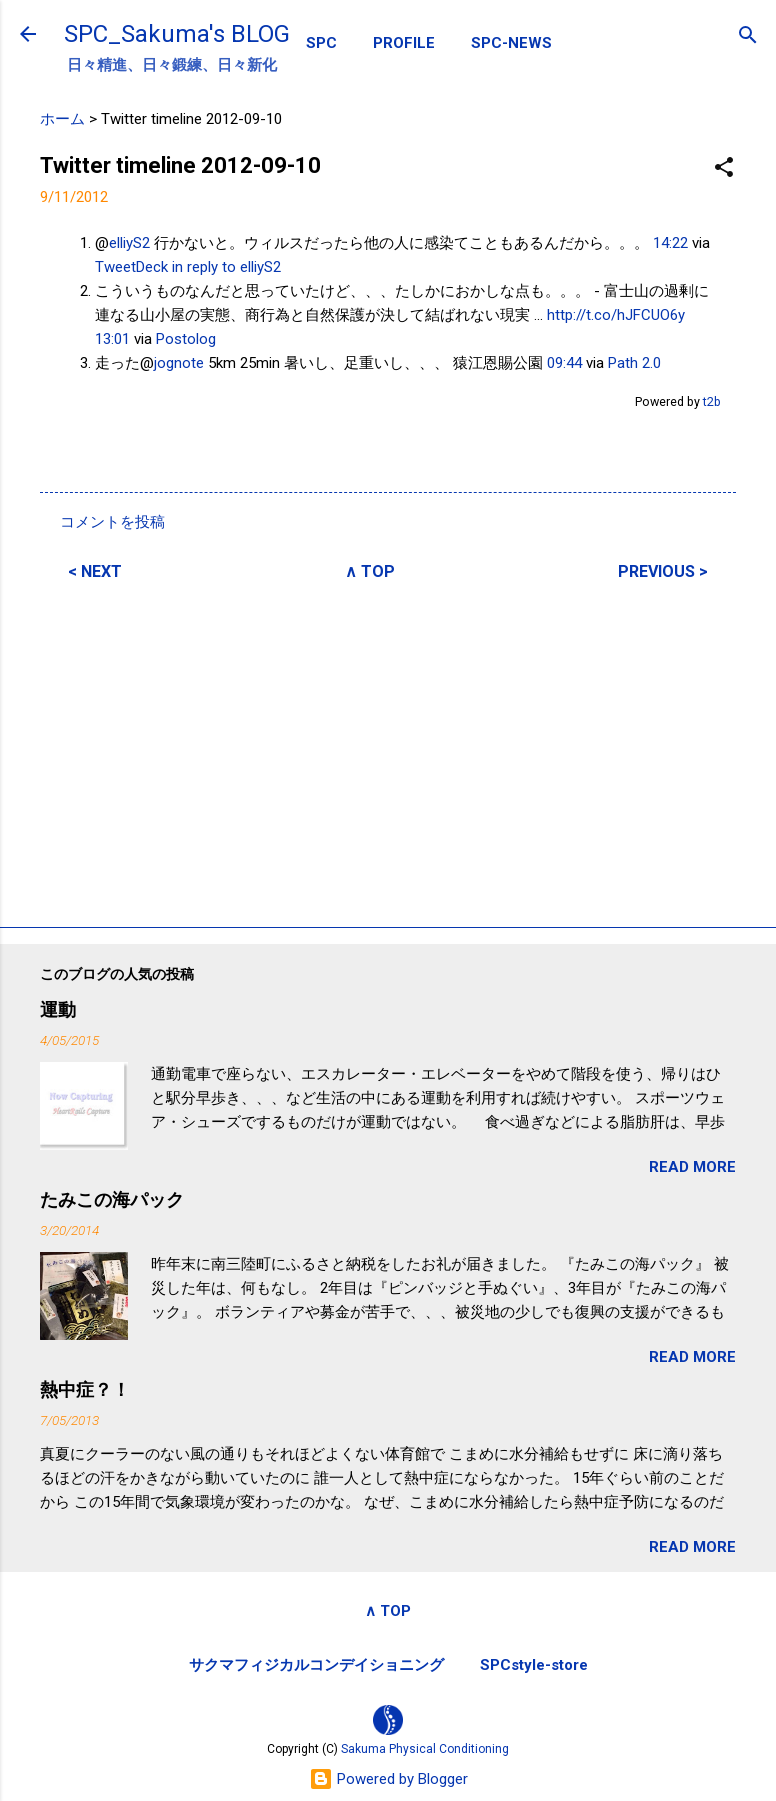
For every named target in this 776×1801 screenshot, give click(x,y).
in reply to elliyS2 (226, 267)
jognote (179, 363)
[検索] (748, 36)
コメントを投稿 (112, 522)
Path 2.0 (634, 363)
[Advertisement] (388, 751)
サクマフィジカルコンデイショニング (316, 1665)
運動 (58, 1009)
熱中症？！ (85, 1389)
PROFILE (404, 43)
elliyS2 (129, 243)
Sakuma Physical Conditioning (425, 1749)
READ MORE (692, 1167)
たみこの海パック (112, 1199)
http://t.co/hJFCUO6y (616, 315)
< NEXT (95, 571)
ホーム (62, 119)
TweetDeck (131, 267)
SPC (321, 43)
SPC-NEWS (511, 43)
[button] (724, 168)
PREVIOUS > (663, 571)
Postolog (186, 339)
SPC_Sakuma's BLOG (177, 34)
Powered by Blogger (388, 1779)
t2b (712, 401)
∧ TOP (370, 571)
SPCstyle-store (534, 1665)
